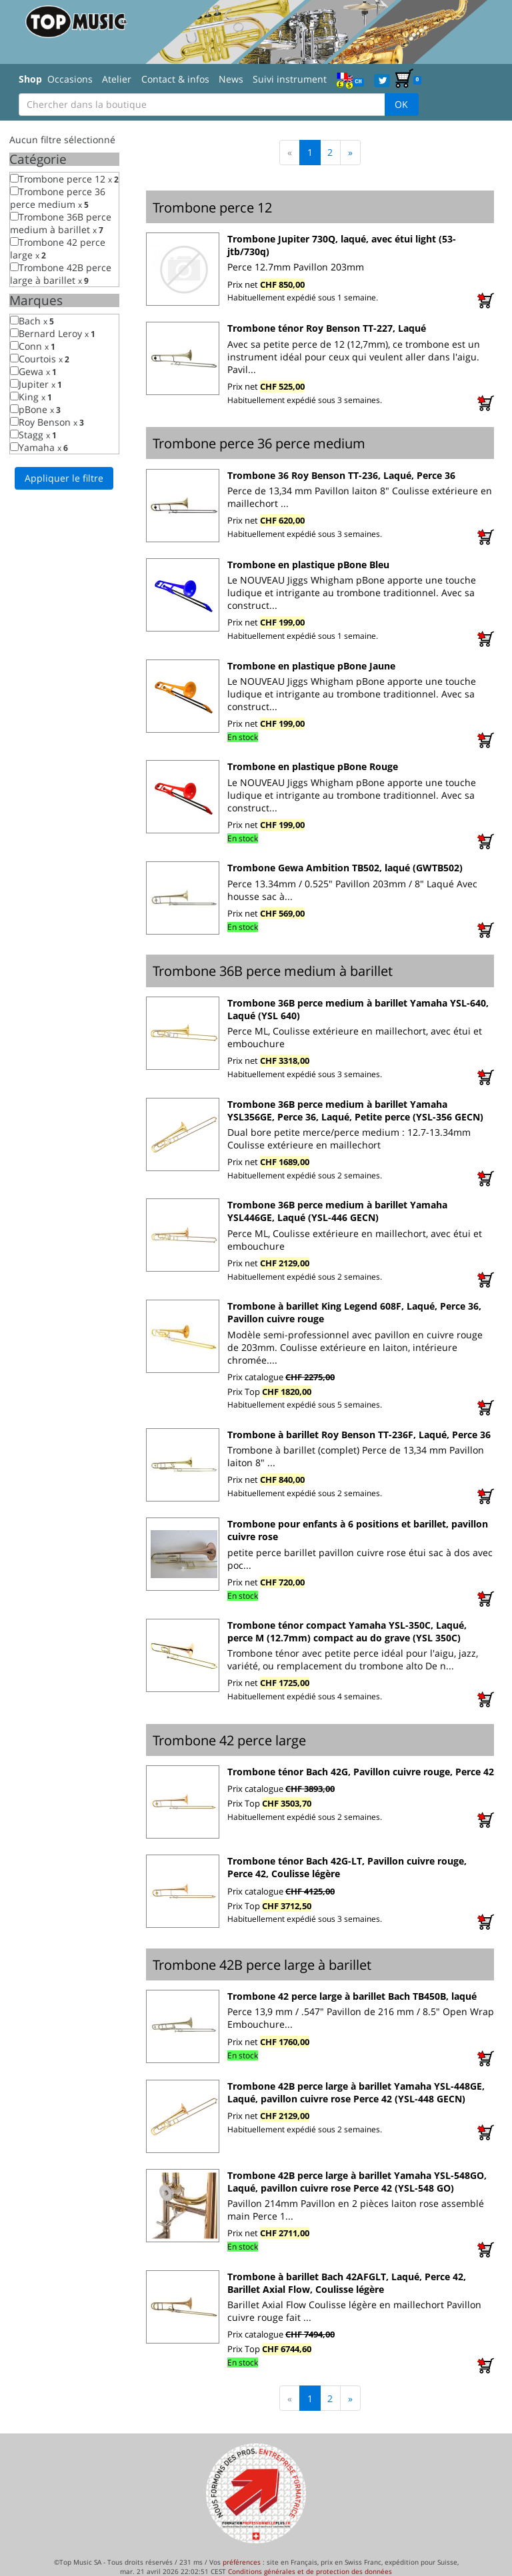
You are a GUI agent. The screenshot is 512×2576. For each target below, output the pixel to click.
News (231, 79)
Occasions (70, 79)
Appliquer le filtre (64, 478)
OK (401, 104)
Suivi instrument (290, 79)
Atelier (116, 79)
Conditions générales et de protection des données (310, 2571)
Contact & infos (175, 79)
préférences (242, 2562)
